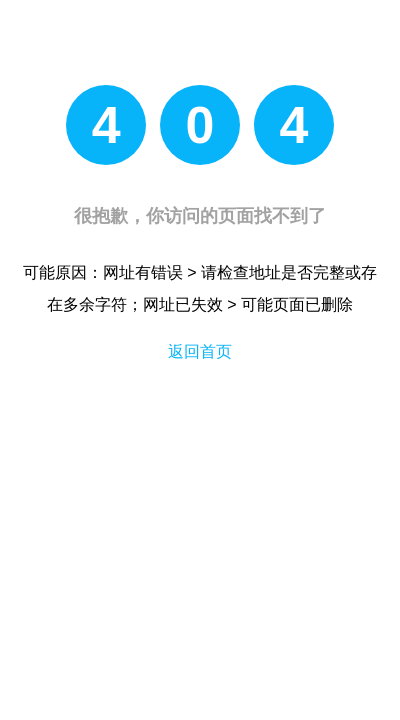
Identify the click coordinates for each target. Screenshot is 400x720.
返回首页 (200, 351)
